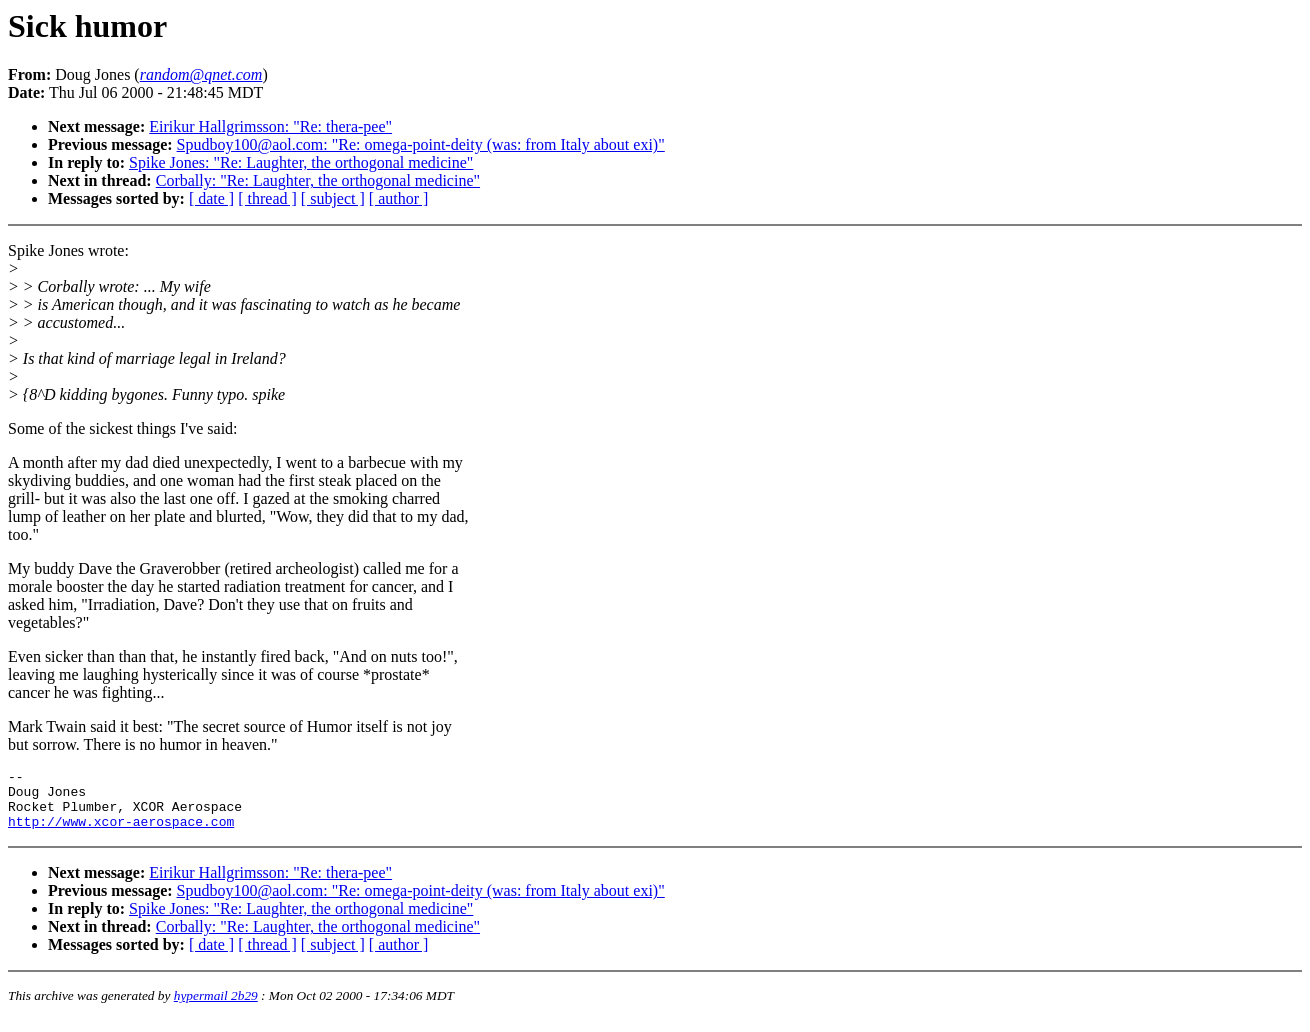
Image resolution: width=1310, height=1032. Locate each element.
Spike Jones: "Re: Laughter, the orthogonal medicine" (301, 162)
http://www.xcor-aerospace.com (121, 833)
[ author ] (399, 198)
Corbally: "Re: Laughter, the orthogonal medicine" (318, 180)
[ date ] (211, 198)
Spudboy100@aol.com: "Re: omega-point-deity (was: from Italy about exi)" (421, 144)
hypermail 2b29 (216, 1007)
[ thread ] (267, 198)
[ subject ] (333, 198)
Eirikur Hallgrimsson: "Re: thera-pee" (270, 126)
